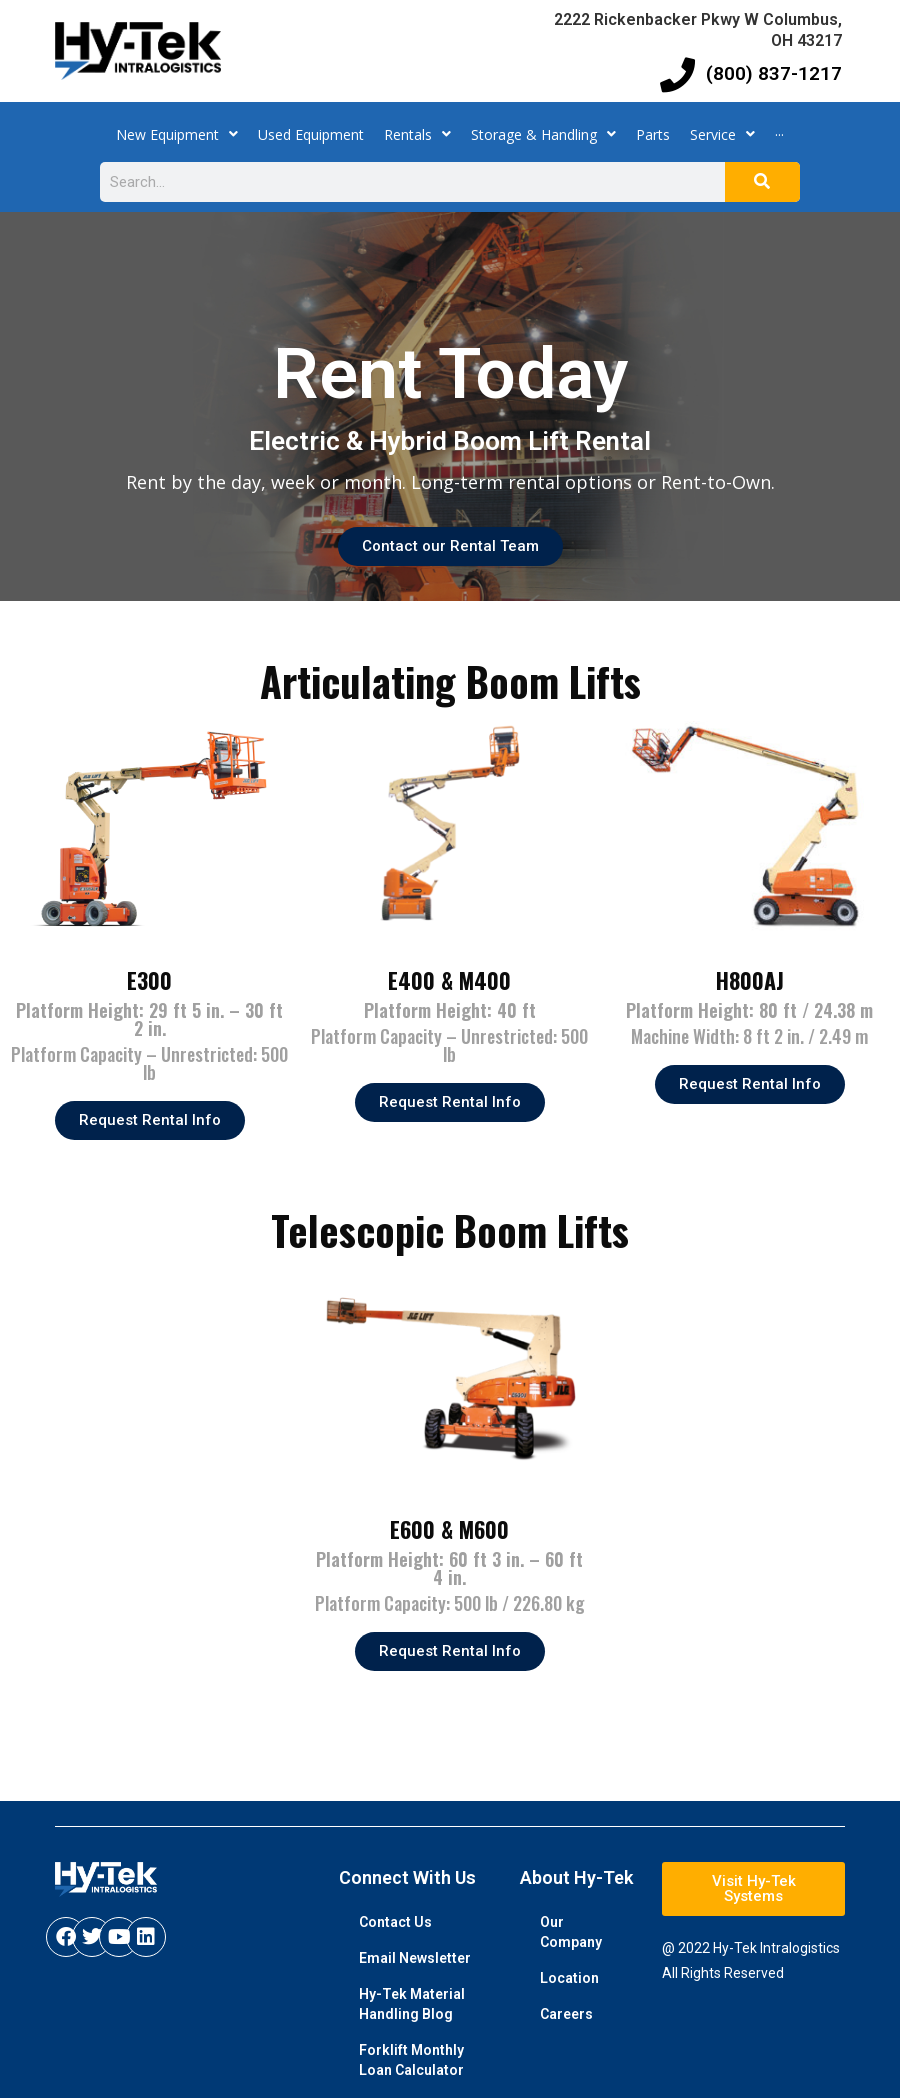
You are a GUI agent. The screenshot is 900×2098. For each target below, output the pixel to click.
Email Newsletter (415, 1958)
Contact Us (395, 1922)
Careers (566, 2014)
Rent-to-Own (716, 482)
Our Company (571, 1932)
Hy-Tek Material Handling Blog (412, 2004)
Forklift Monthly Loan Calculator (411, 2060)
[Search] (762, 182)
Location (569, 1978)
